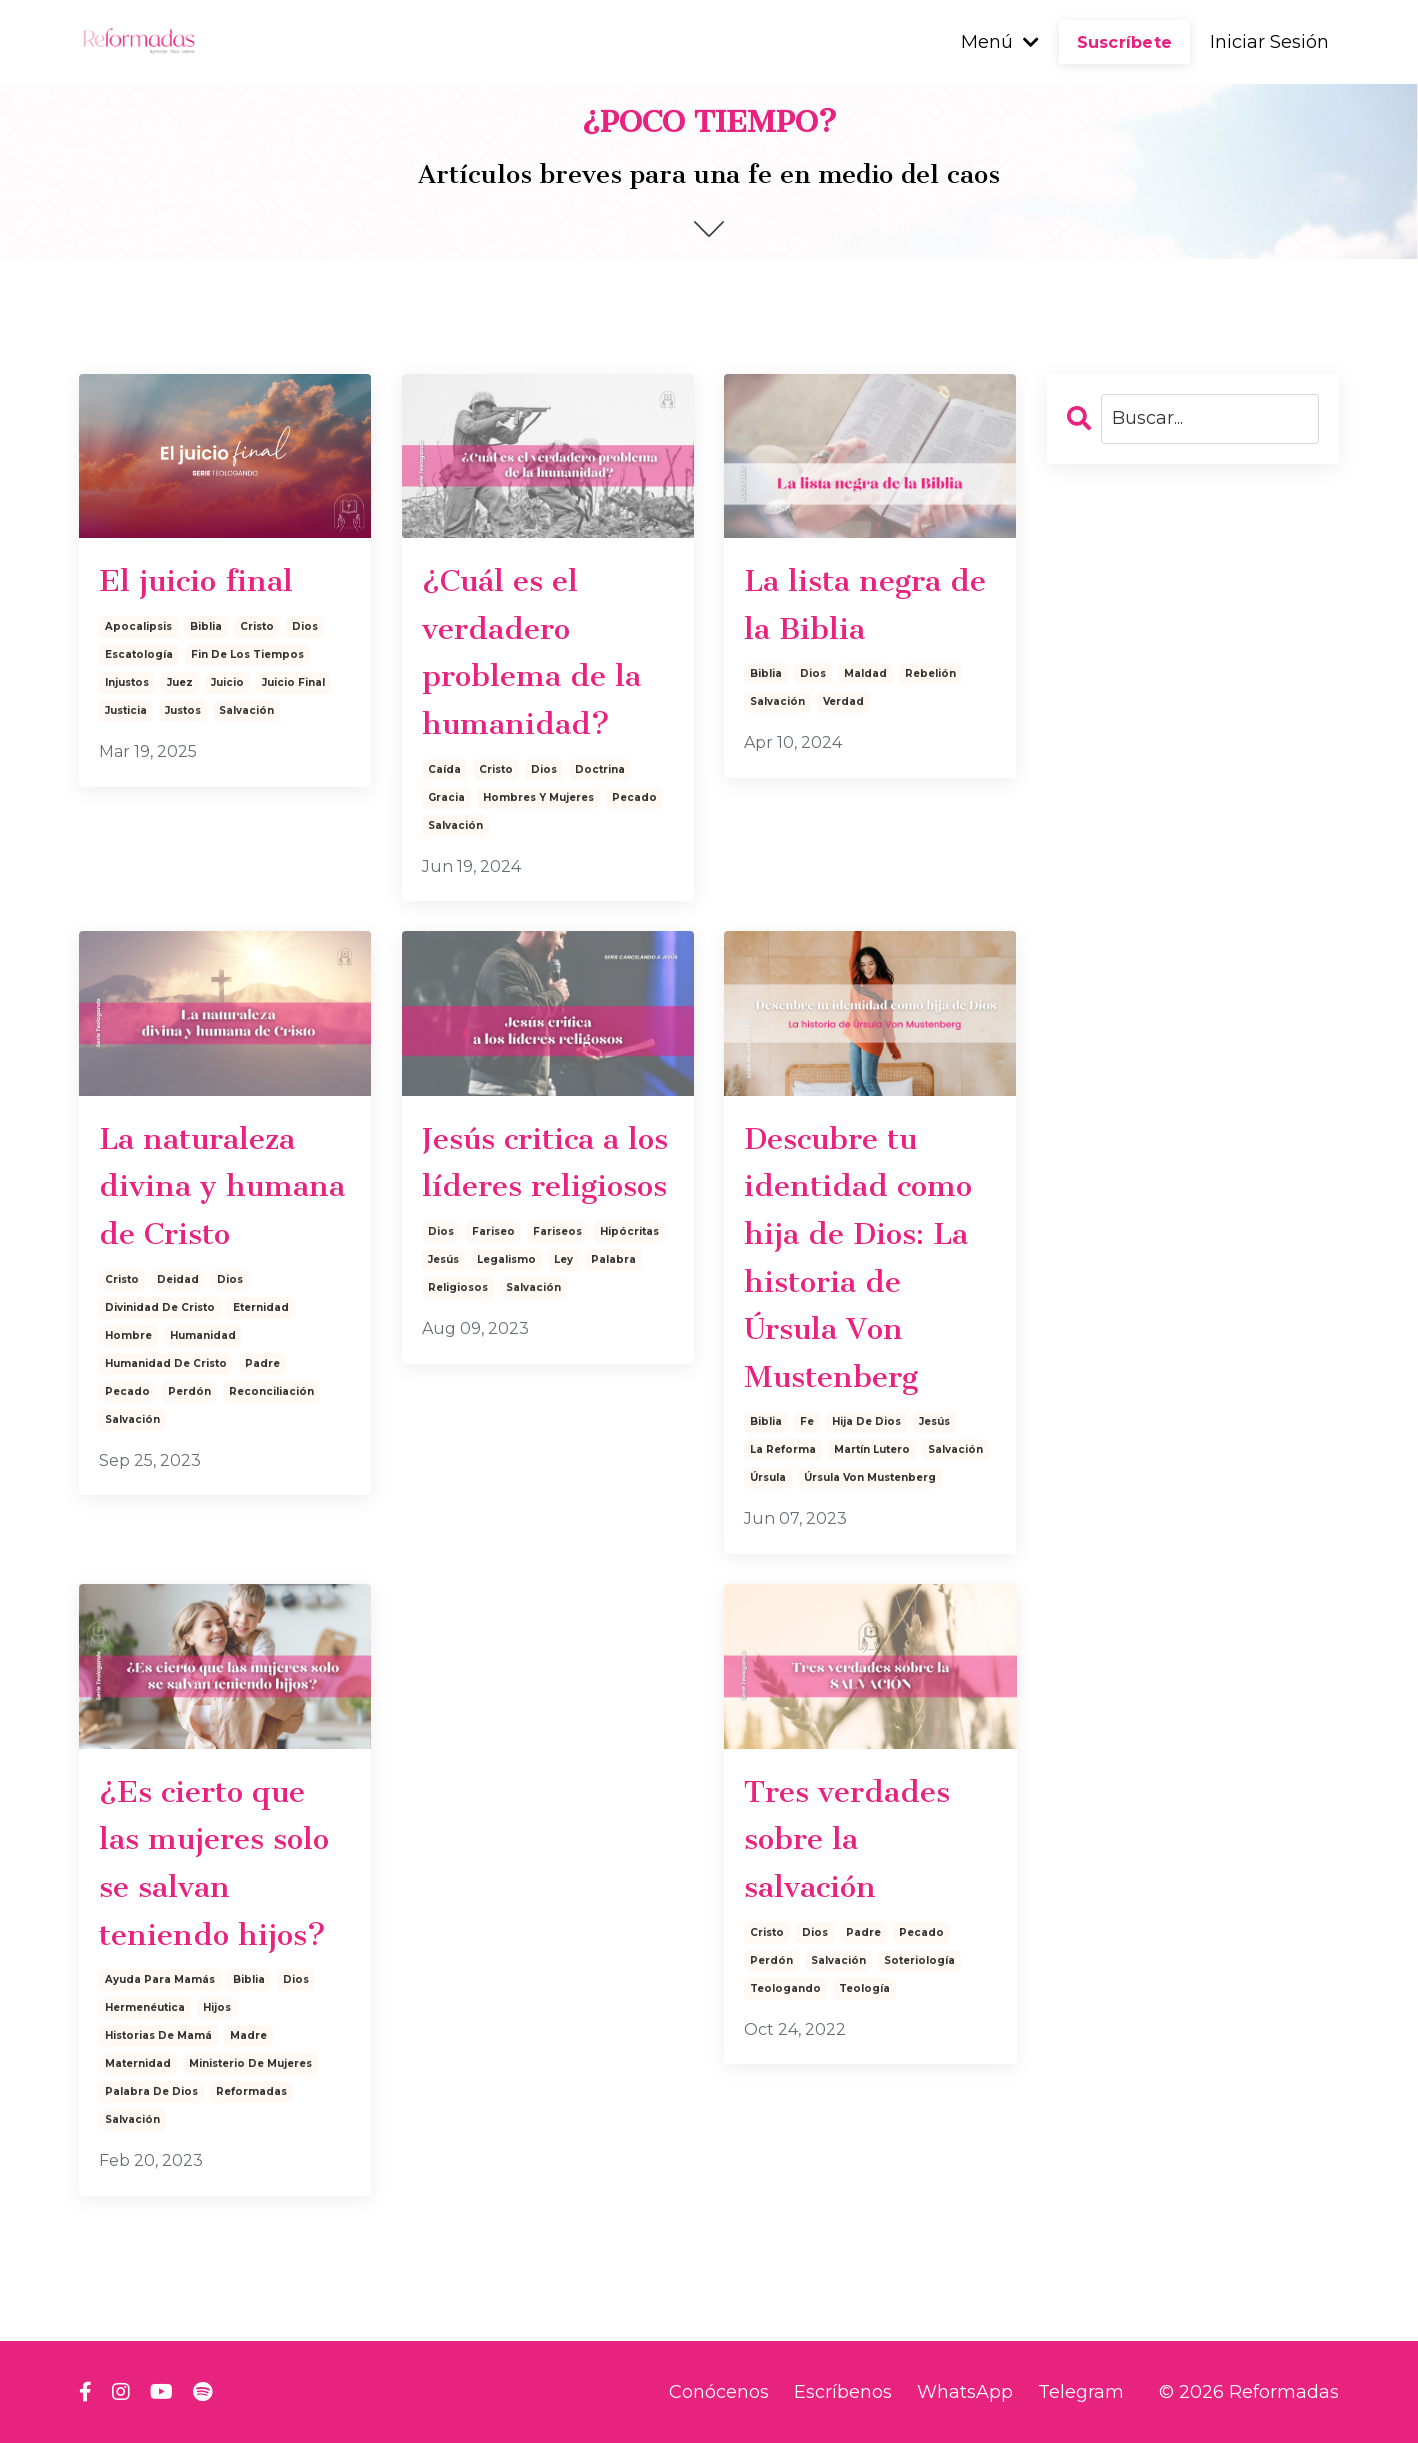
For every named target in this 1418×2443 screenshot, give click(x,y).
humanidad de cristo (166, 1363)
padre (262, 1363)
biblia (206, 626)
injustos (127, 682)
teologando (785, 1988)
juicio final (293, 682)
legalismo (506, 1259)
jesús (443, 1259)
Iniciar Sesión (1269, 42)
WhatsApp (965, 2392)
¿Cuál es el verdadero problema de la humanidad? (531, 652)
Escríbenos (843, 2392)
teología (864, 1988)
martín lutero (872, 1449)
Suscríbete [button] (1125, 42)
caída (444, 769)
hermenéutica (145, 2007)
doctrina (600, 769)
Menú (1000, 42)
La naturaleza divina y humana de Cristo (222, 1186)
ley (563, 1259)
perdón (189, 1391)
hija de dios (866, 1421)
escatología (139, 654)
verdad (843, 701)
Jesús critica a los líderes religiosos (545, 1163)
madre (248, 2035)
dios (305, 626)
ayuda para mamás (160, 1979)
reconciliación (271, 1391)
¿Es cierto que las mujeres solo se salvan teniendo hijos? (214, 1863)
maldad (865, 673)
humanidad (203, 1335)
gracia (446, 797)
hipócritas (629, 1231)
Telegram (1081, 2392)
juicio (227, 682)
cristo (257, 626)
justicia (126, 710)
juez (180, 682)
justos (183, 710)
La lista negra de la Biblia (865, 605)
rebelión (930, 673)
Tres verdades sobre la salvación (847, 1839)
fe (807, 1421)
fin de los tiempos (247, 654)
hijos (217, 2007)
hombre (128, 1335)
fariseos (557, 1231)
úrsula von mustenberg (870, 1477)
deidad (178, 1279)
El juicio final (196, 581)
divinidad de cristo (160, 1307)
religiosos (458, 1287)
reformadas (251, 2091)
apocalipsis (138, 626)
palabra (613, 1259)
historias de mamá (158, 2035)
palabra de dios (151, 2091)
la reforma (783, 1449)
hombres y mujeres (538, 797)
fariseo (493, 1231)
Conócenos (719, 2392)
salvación (246, 710)
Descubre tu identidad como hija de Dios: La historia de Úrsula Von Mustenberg (858, 1258)
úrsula (768, 1477)
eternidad (261, 1307)
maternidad (138, 2063)
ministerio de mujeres (250, 2063)
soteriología (919, 1960)
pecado (634, 797)
